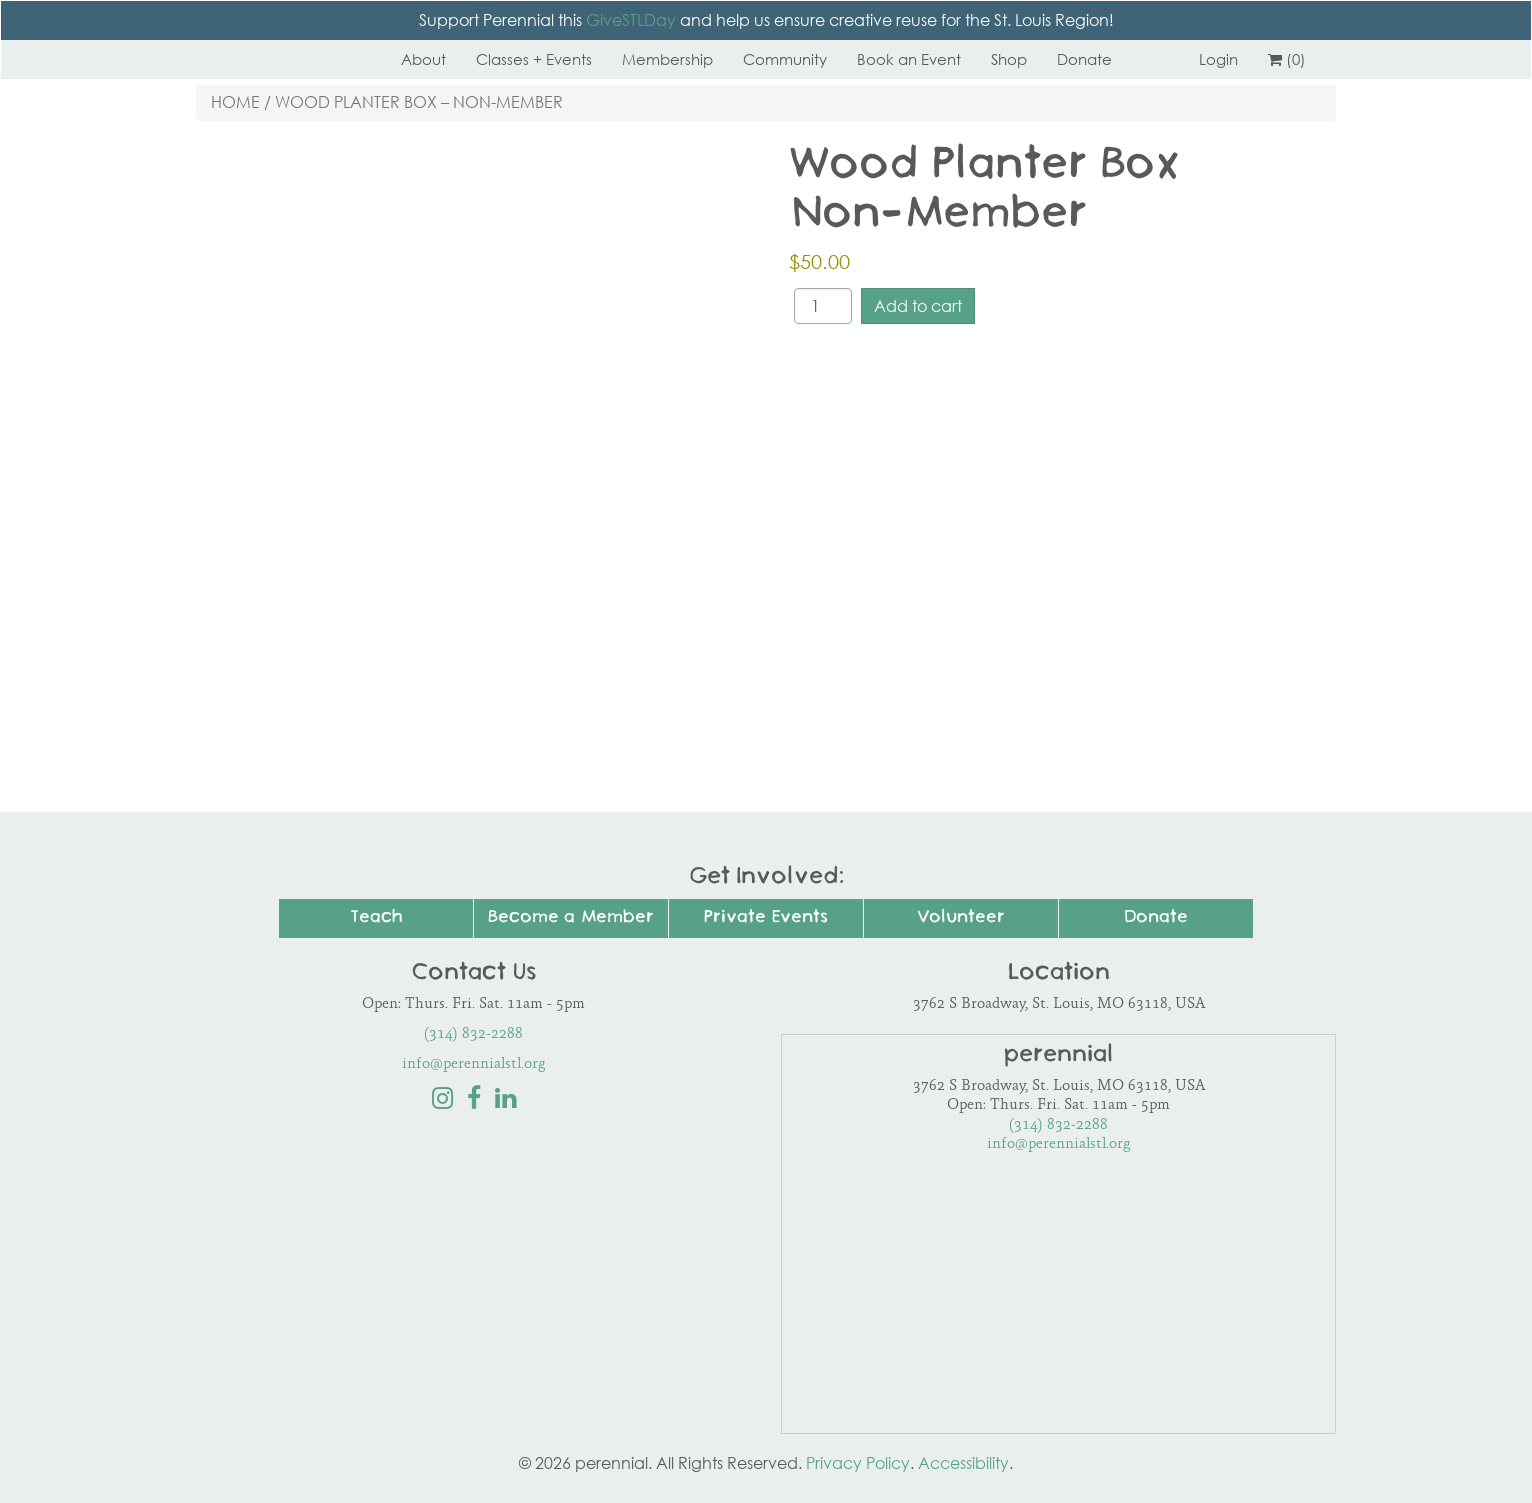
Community (785, 59)
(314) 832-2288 (473, 1034)
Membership (667, 59)
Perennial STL (271, 59)
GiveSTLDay (631, 20)
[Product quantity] (823, 306)
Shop (1009, 59)
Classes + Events (534, 59)
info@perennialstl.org (474, 1064)
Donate (1084, 59)
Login (1218, 59)
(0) (1287, 59)
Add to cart (918, 306)
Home (235, 102)
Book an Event (909, 59)
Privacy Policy (858, 1463)
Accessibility (963, 1463)
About (423, 59)
